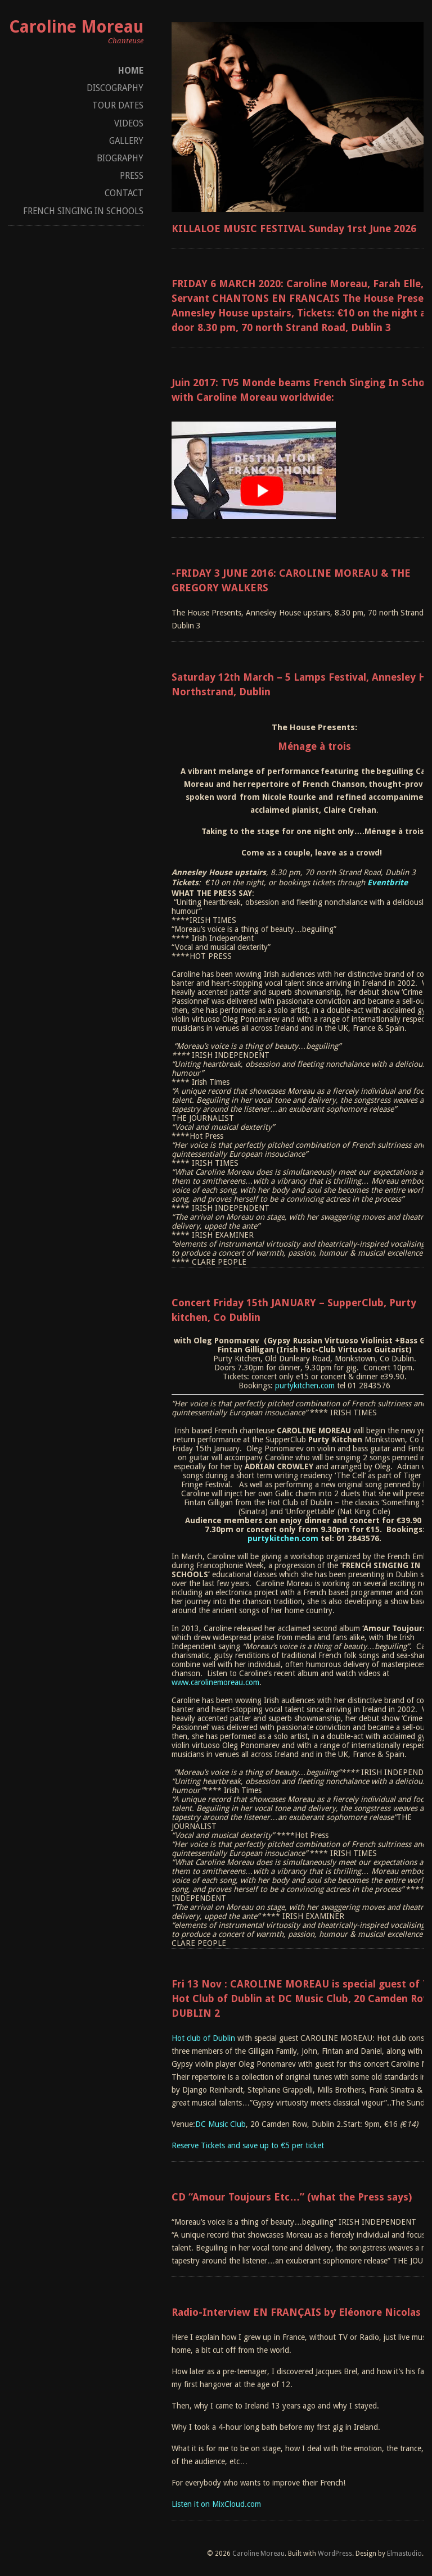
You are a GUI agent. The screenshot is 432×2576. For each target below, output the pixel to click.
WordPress (335, 2553)
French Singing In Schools (83, 211)
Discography (115, 88)
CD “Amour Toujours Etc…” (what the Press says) (292, 2197)
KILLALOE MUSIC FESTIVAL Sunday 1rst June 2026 (294, 228)
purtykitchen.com (305, 1385)
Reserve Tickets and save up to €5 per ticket (248, 2145)
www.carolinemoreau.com (215, 1682)
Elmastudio (404, 2553)
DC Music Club (220, 2124)
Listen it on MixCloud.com (216, 2504)
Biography (120, 158)
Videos (128, 123)
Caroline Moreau (76, 27)
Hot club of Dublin (203, 2038)
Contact (124, 193)
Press (131, 175)
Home (130, 70)
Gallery (126, 140)
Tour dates (117, 105)
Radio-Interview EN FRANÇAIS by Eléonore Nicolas (296, 2312)
